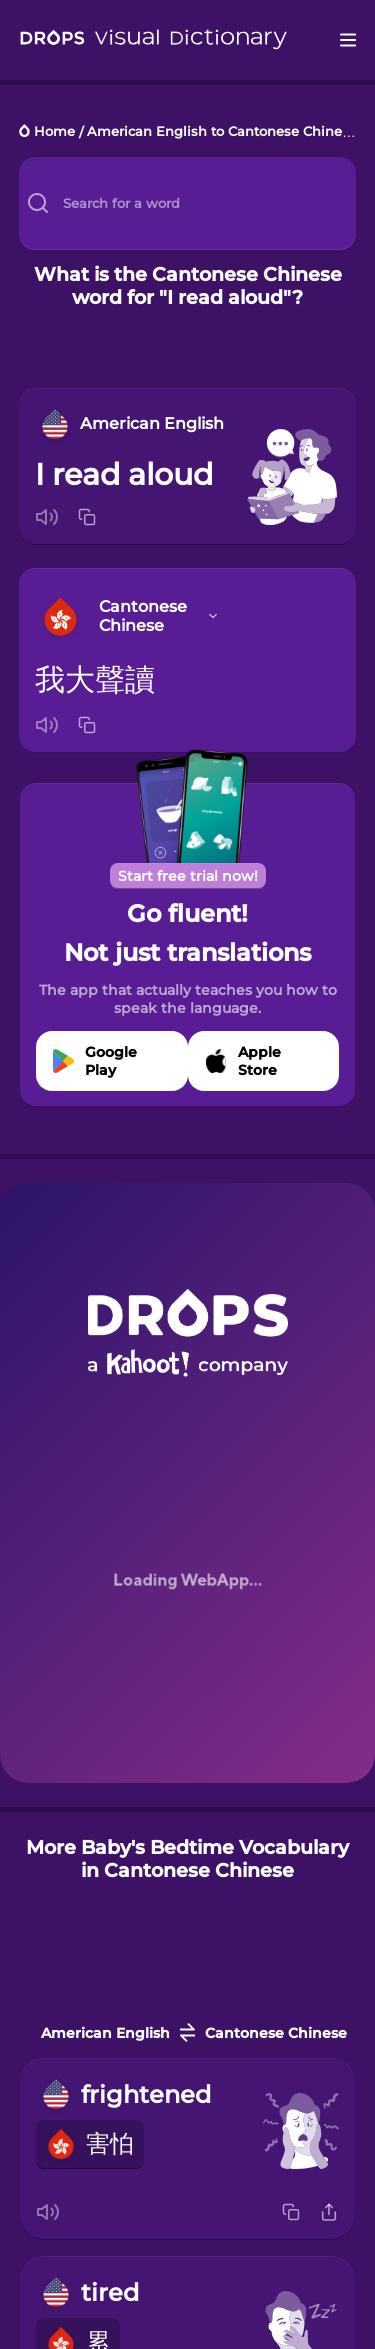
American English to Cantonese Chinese (222, 132)
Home (54, 132)
